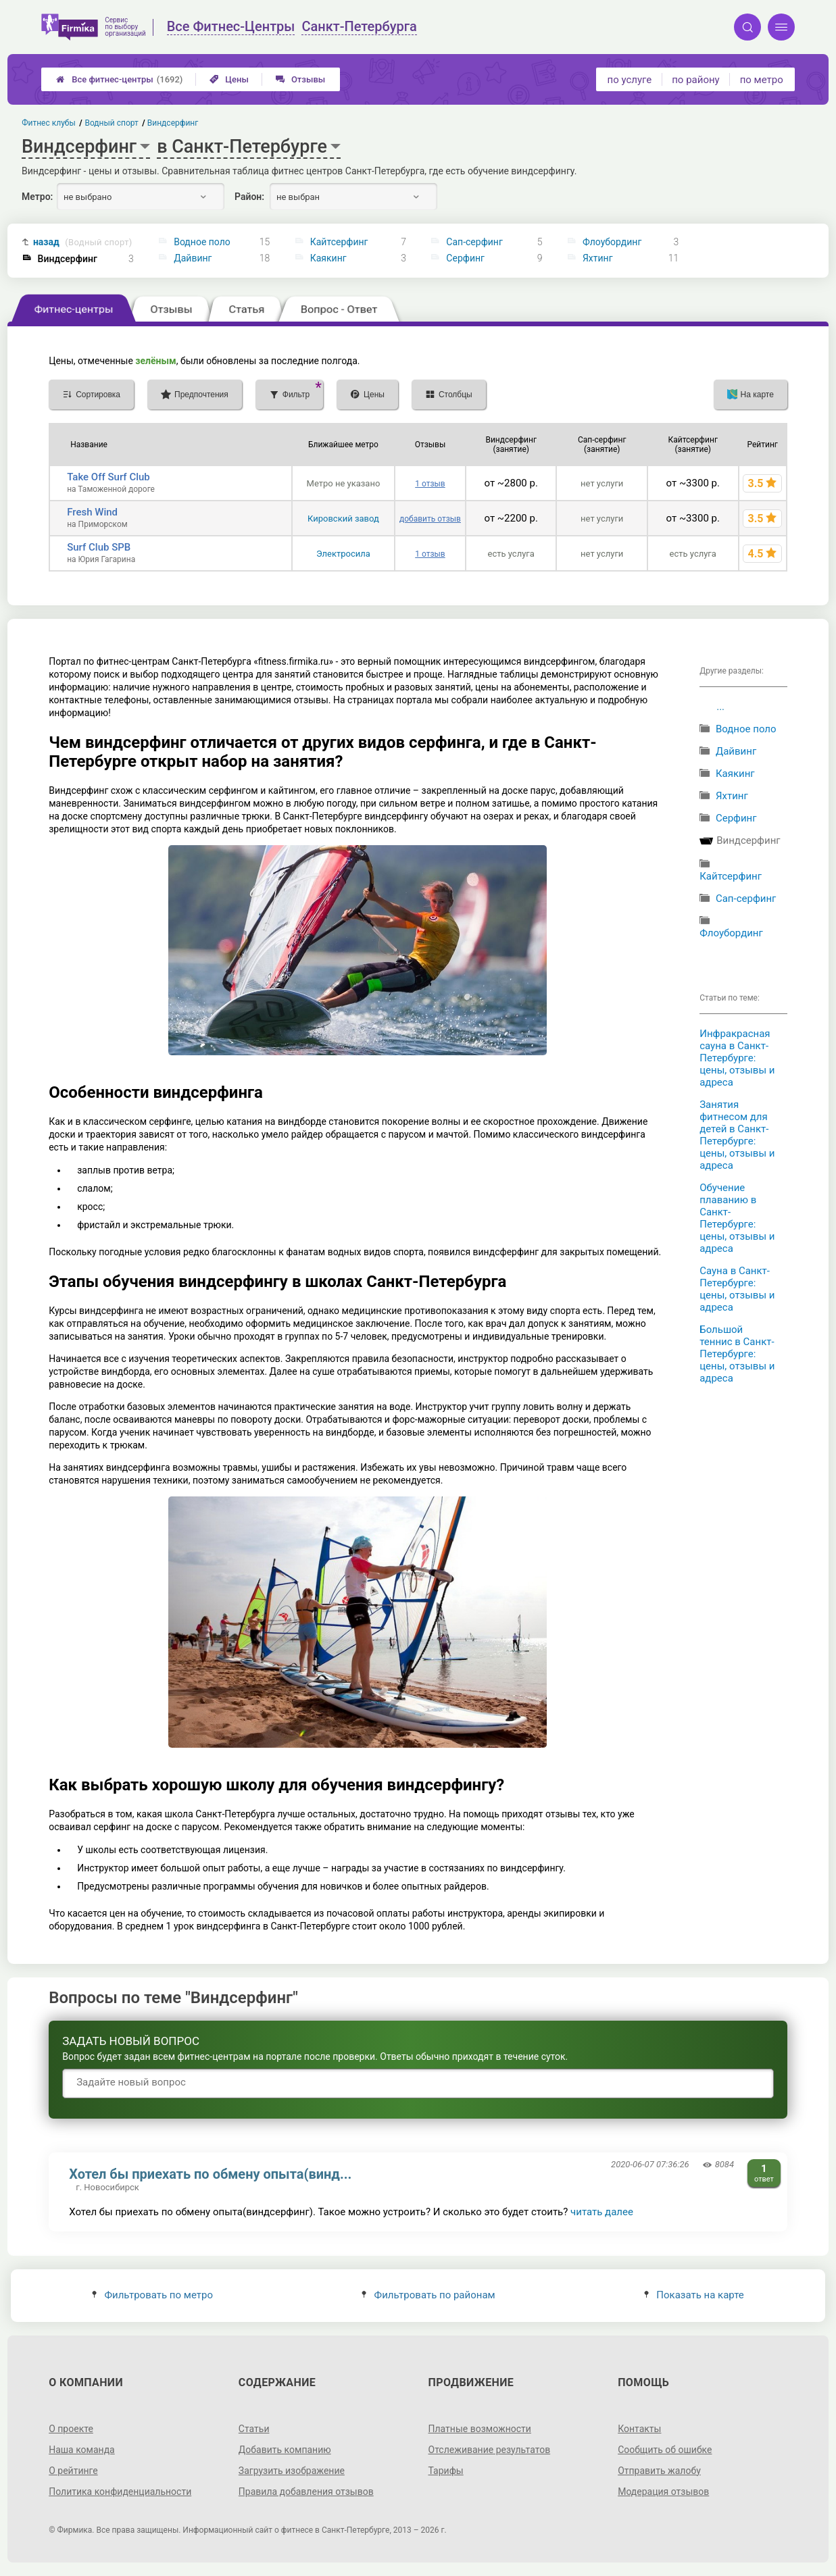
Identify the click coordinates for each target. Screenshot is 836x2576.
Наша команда (82, 2449)
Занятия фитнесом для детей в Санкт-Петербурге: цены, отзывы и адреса (736, 1134)
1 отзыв (430, 483)
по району (695, 80)
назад (82, 242)
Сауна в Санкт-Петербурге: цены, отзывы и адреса (736, 1289)
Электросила (343, 554)
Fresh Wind (92, 512)
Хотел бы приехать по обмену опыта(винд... (210, 2174)
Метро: (37, 196)
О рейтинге (73, 2470)
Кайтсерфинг (339, 242)
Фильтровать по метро (152, 2295)
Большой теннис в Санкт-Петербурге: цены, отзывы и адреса (736, 1353)
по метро (761, 80)
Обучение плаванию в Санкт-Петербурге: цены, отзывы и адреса (736, 1218)
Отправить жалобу (659, 2470)
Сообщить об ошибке (665, 2449)
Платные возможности (479, 2428)
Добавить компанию (285, 2449)
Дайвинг (193, 258)
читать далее (601, 2212)
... (720, 707)
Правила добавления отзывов (306, 2491)
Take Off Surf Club (108, 477)
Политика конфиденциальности (120, 2491)
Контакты (639, 2428)
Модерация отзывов (663, 2491)
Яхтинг (598, 258)
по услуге (630, 80)
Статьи (254, 2428)
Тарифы (446, 2470)
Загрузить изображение (292, 2470)
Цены (229, 79)
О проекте (71, 2428)
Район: (249, 196)
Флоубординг (612, 242)
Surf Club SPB (98, 547)
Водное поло (202, 242)
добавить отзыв (430, 519)
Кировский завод (343, 518)
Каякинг (328, 258)
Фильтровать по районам (428, 2295)
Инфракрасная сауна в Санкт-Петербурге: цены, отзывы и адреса (736, 1058)
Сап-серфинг (474, 242)
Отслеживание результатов (489, 2449)
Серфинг (465, 258)
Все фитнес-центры (119, 79)
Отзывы (300, 79)
